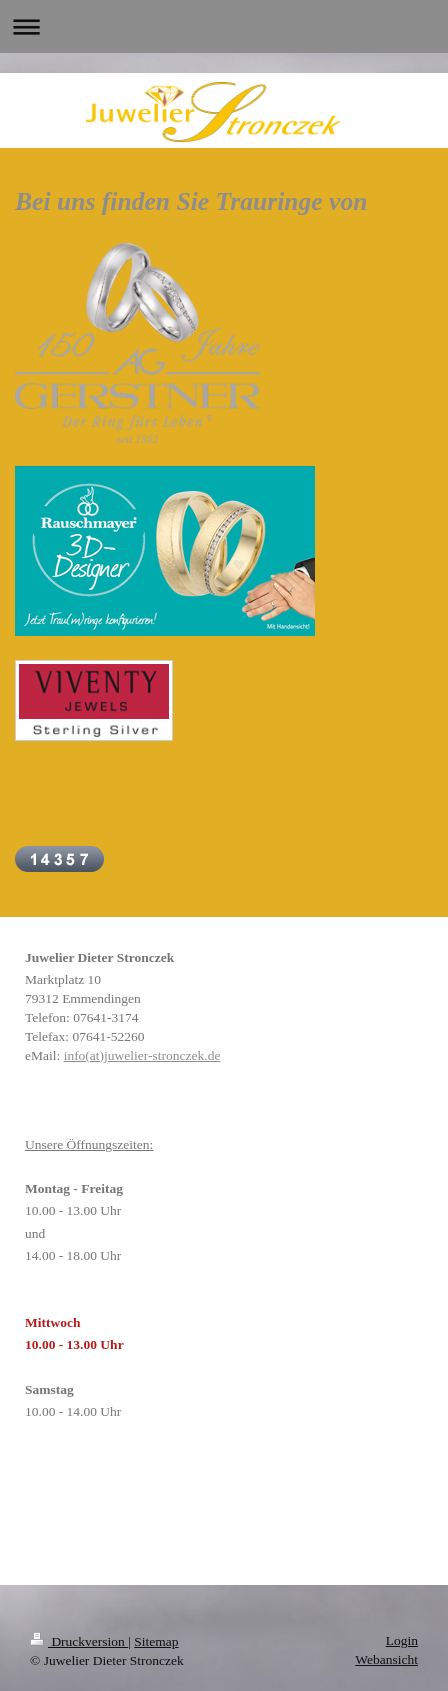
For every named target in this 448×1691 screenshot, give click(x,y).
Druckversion (79, 1641)
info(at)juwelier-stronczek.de (142, 1055)
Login (402, 1640)
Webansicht (386, 1659)
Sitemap (156, 1641)
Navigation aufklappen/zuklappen (224, 26)
